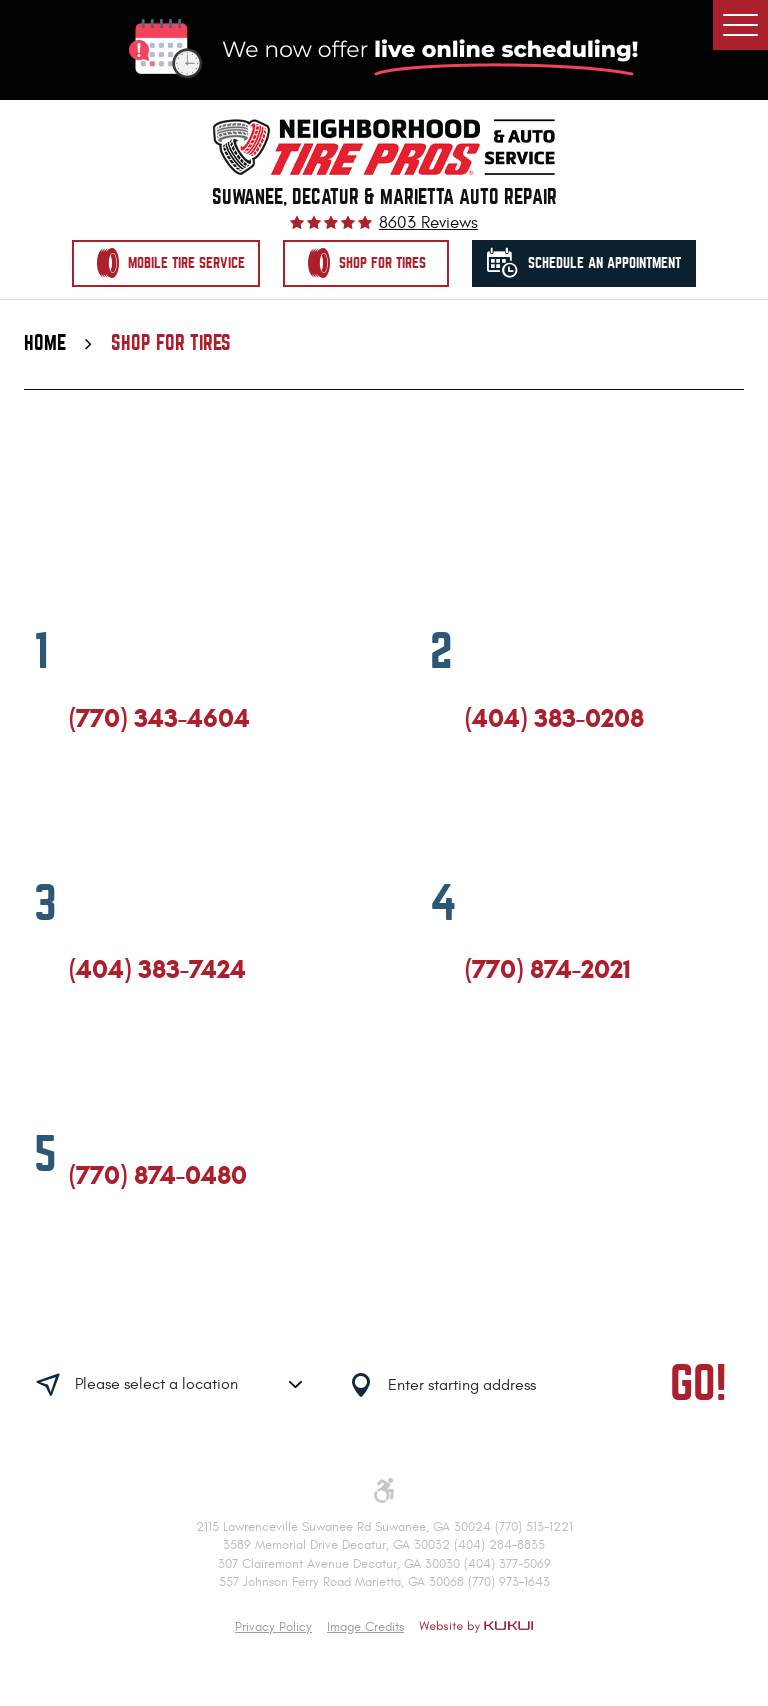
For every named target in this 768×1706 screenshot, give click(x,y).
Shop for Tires (171, 343)
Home (45, 343)
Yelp (152, 805)
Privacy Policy (273, 1627)
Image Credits (365, 1627)
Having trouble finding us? (242, 1321)
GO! (698, 1383)
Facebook (78, 805)
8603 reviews (428, 223)
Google (115, 805)
